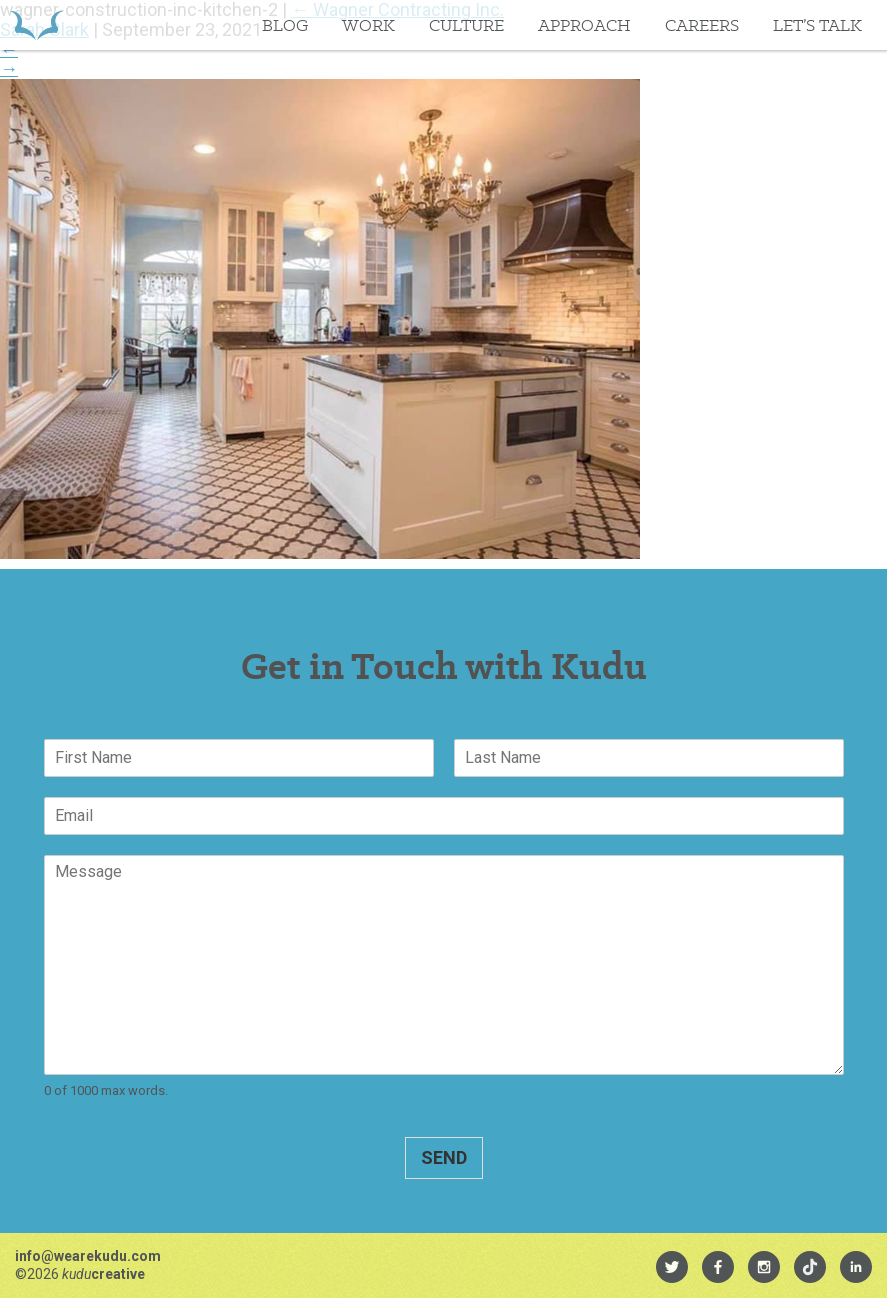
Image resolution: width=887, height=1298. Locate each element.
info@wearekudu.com (88, 1256)
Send (444, 1157)
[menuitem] (672, 1267)
